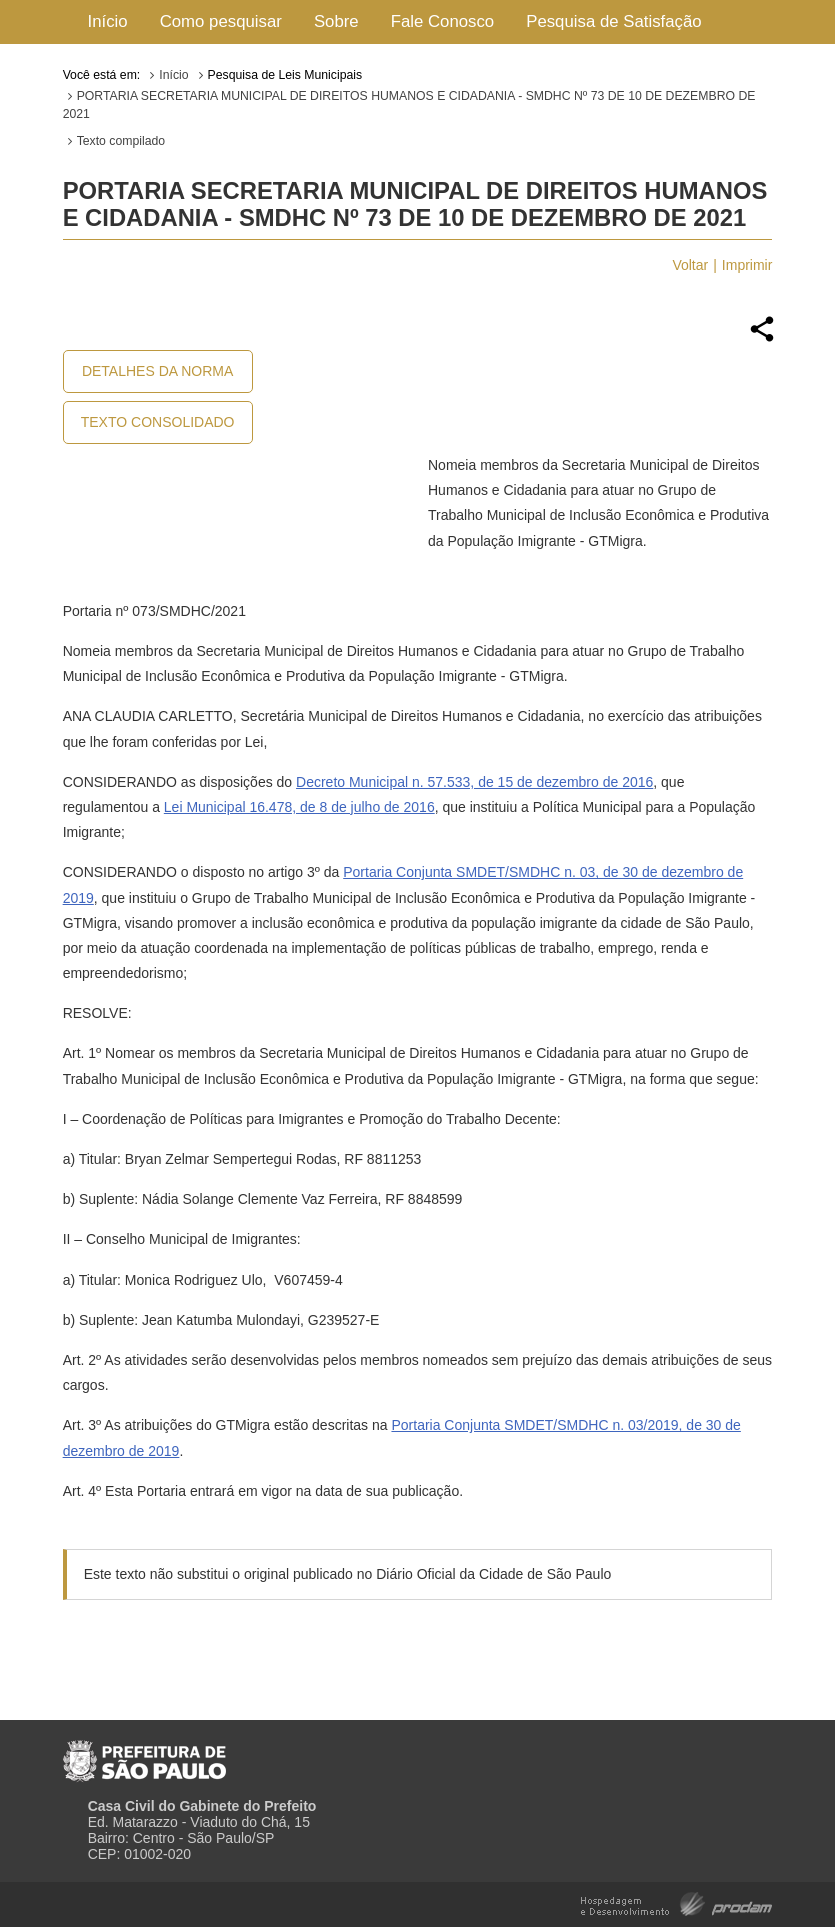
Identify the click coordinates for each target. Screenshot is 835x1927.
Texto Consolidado (158, 422)
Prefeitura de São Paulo (144, 1753)
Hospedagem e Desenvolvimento (676, 1902)
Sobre (336, 21)
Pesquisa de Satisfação (613, 21)
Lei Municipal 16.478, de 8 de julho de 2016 (299, 807)
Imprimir (747, 265)
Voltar (690, 265)
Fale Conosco (443, 21)
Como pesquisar (221, 21)
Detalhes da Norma (157, 371)
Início (108, 21)
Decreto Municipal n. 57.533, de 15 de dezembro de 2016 (474, 782)
